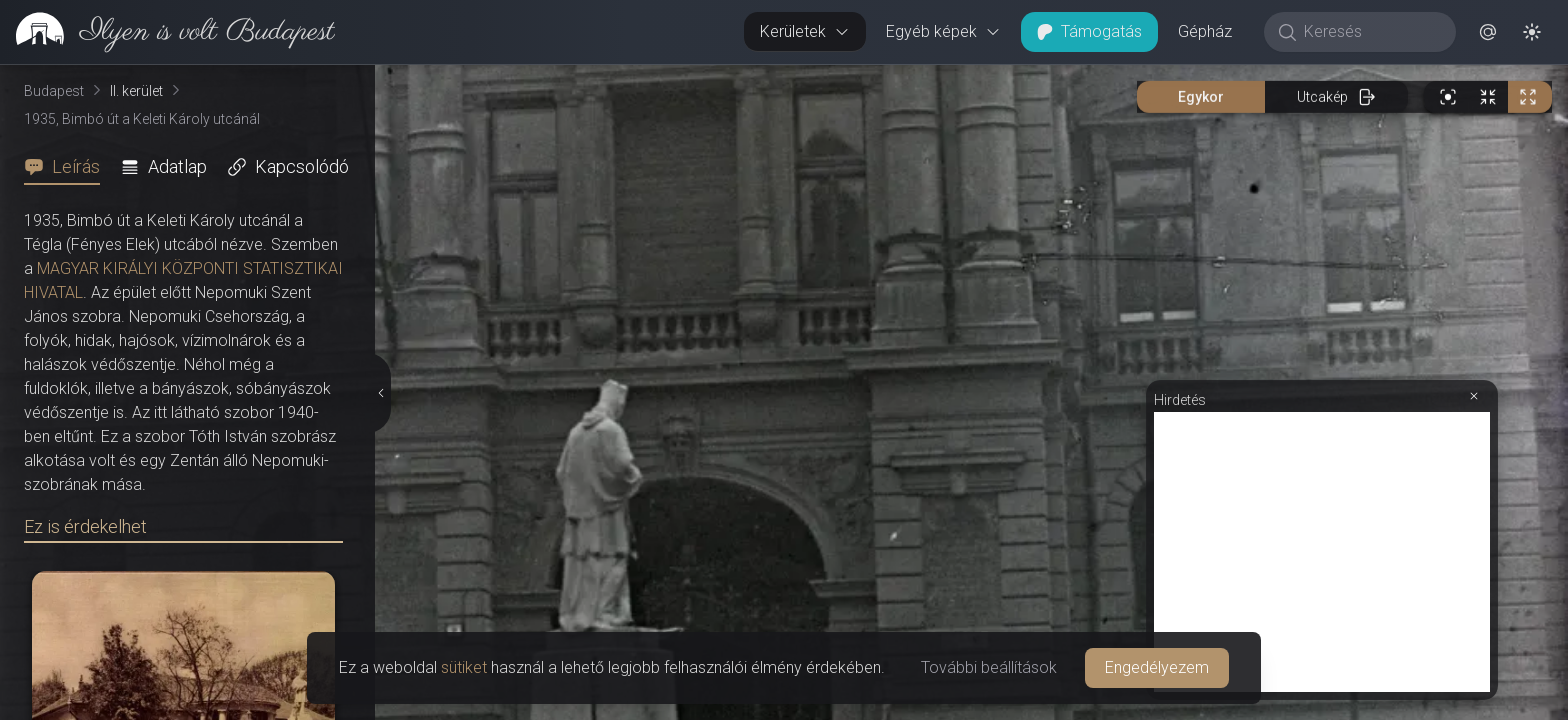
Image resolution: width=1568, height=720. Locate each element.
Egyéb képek (943, 31)
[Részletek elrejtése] (383, 393)
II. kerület (136, 91)
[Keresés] (1370, 32)
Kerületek (805, 31)
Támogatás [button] (1089, 31)
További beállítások (989, 667)
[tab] (68, 167)
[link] (167, 32)
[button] (1488, 32)
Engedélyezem (1157, 667)
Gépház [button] (1205, 31)
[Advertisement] (1322, 552)
